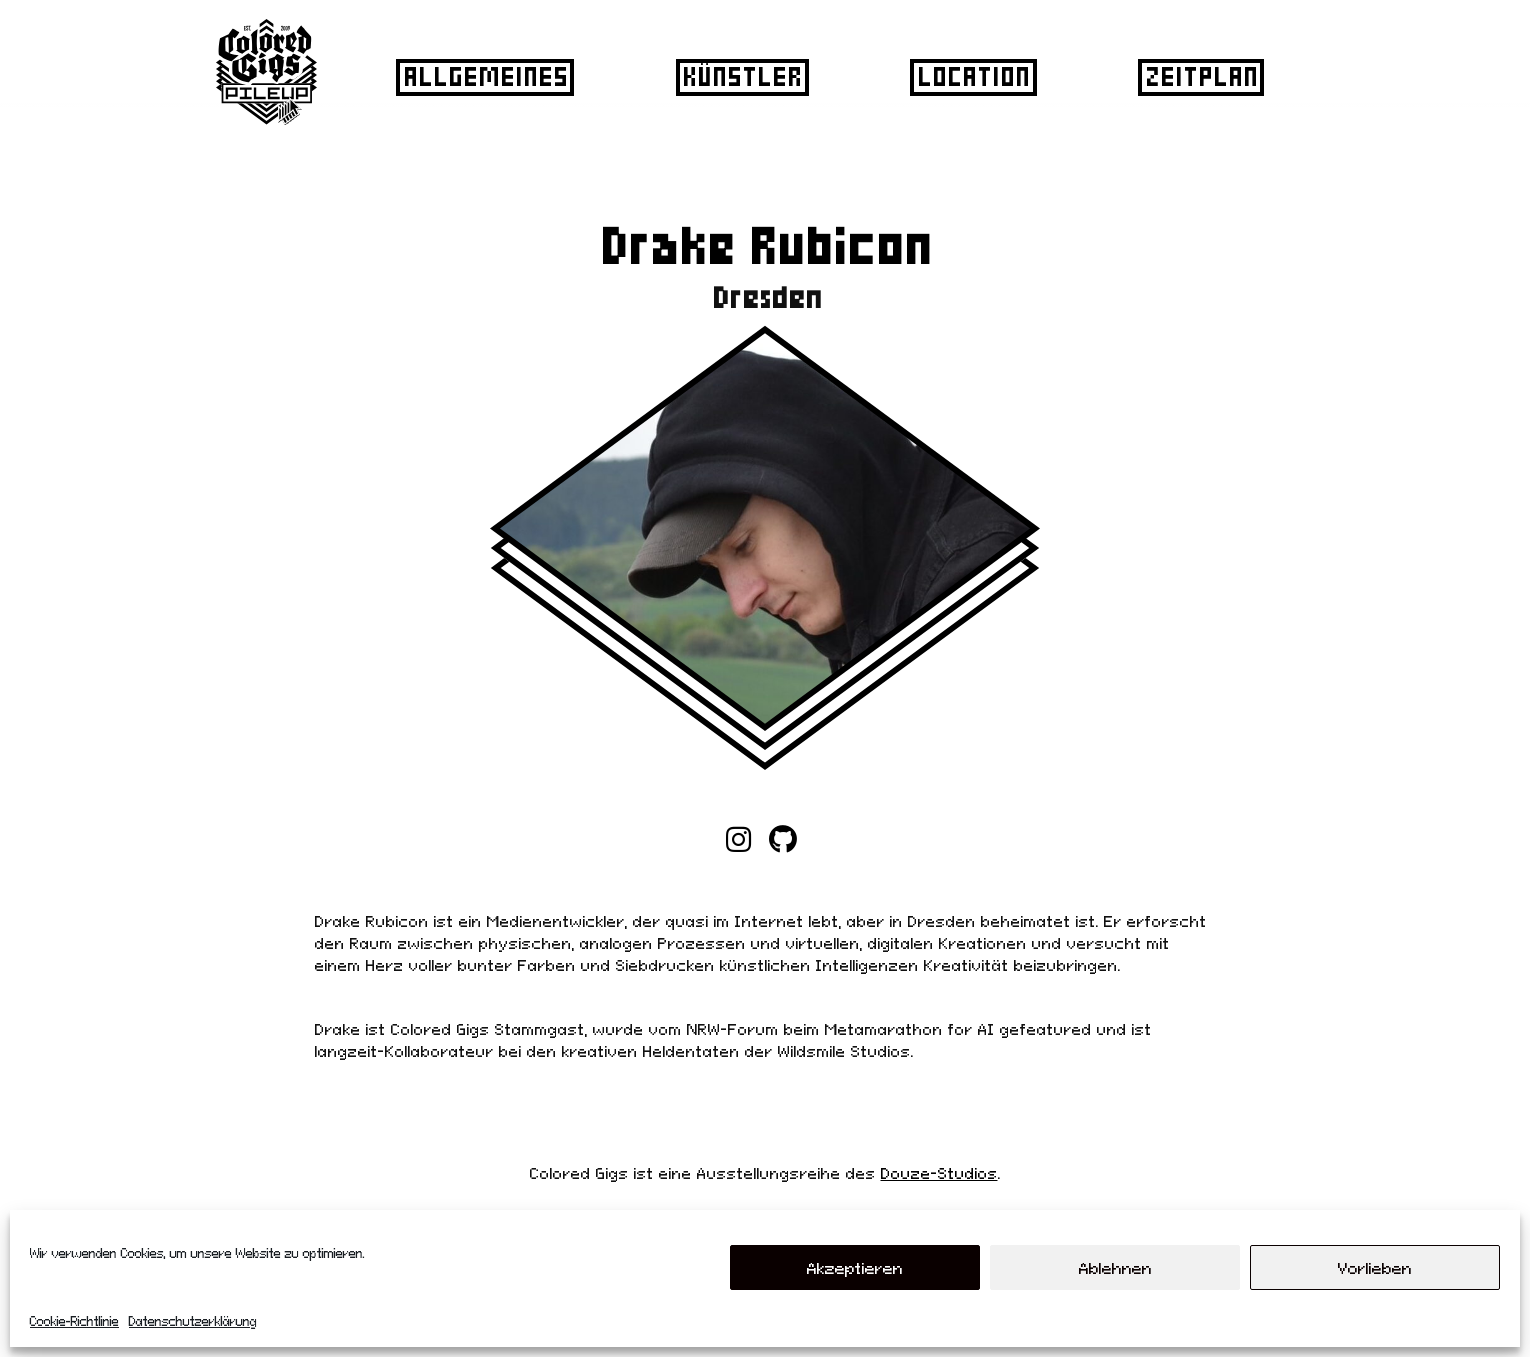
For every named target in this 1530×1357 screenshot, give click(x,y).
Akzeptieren (855, 1268)
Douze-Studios (939, 1173)
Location (971, 76)
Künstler (740, 76)
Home (743, 828)
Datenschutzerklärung (193, 1321)
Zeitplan (1199, 76)
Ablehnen (1115, 1268)
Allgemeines (483, 76)
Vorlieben (1375, 1268)
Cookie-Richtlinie (74, 1321)
